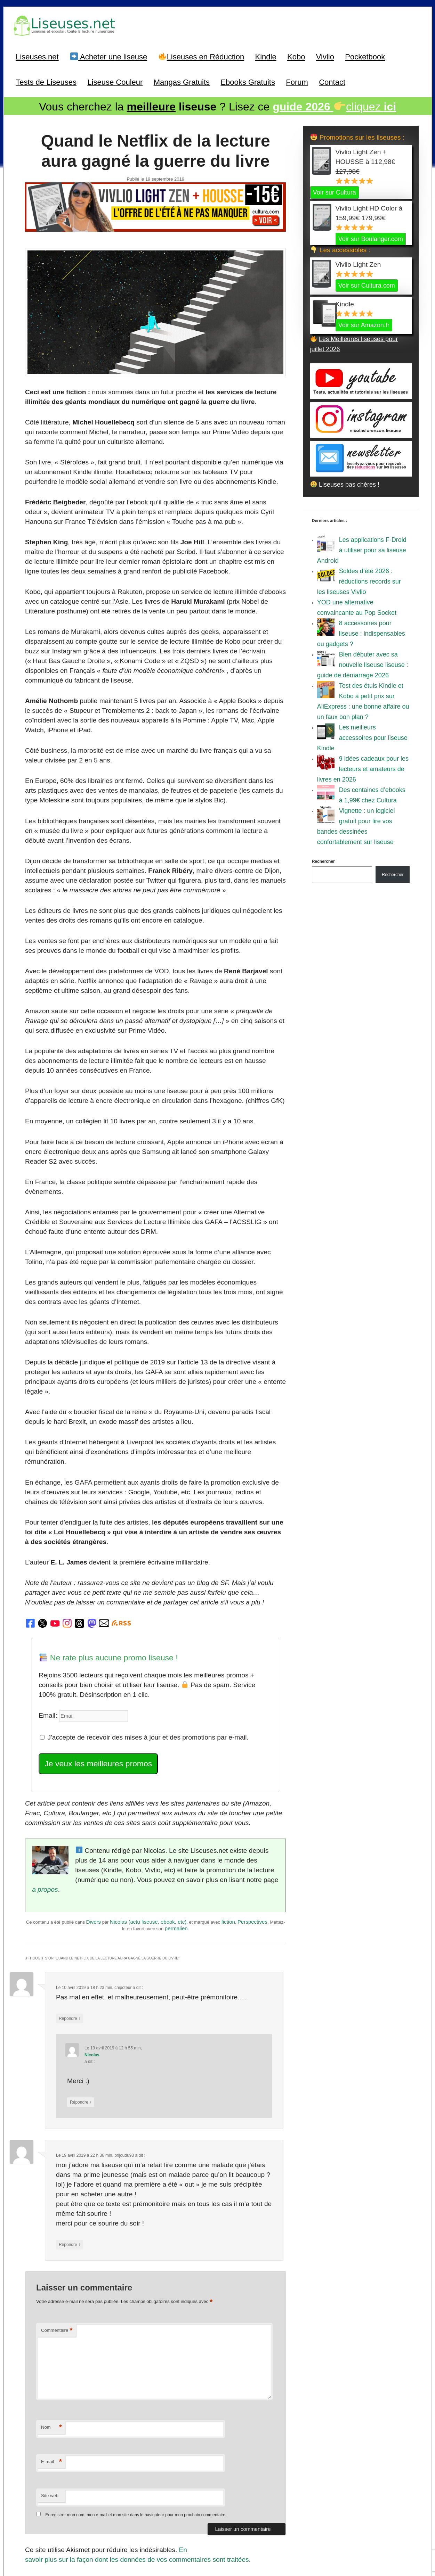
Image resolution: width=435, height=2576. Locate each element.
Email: (47, 1660)
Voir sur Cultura (334, 190)
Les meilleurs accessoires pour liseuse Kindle (362, 736)
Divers (93, 1851)
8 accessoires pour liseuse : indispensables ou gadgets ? (361, 631)
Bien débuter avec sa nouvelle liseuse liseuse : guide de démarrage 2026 (362, 663)
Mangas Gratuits (182, 80)
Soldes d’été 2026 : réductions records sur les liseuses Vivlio (359, 579)
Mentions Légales (266, 2539)
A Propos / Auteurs (227, 2539)
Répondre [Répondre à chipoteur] (69, 1944)
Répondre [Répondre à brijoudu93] (69, 2165)
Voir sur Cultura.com (366, 283)
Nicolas (90, 1980)
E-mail (51, 2381)
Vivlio (325, 55)
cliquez (334, 105)
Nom (51, 2346)
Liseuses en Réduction (201, 55)
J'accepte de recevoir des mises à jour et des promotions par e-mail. (137, 1681)
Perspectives (252, 1851)
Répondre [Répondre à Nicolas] (79, 2025)
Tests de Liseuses (46, 80)
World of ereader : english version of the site (218, 2555)
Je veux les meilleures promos (94, 1706)
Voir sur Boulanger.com (370, 236)
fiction (228, 1851)
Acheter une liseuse (108, 55)
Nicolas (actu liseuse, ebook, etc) (148, 1851)
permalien (176, 1857)
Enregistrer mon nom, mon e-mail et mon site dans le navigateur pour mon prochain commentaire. (135, 2433)
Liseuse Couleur (115, 80)
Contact (332, 80)
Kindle (265, 55)
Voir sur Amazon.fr (363, 323)
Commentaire (57, 2249)
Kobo (296, 55)
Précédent (44, 2498)
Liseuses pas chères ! (345, 482)
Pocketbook (365, 55)
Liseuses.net (37, 55)
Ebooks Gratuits (247, 80)
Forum (297, 80)
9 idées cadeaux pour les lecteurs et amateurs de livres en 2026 (363, 767)
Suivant (270, 2498)
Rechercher (323, 859)
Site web (49, 2414)
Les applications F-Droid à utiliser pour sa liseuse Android (361, 548)
